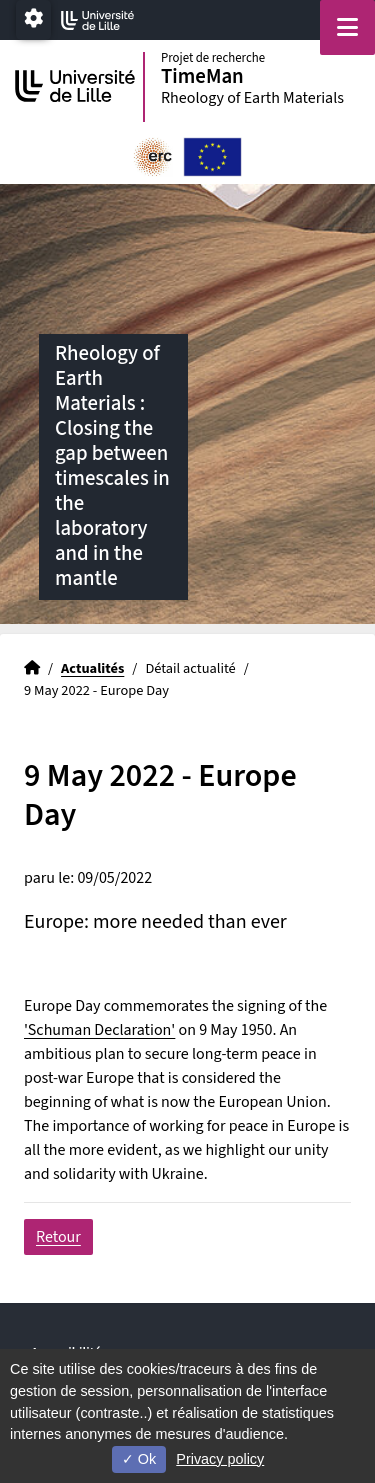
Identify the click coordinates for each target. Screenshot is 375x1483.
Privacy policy (220, 1459)
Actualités (92, 668)
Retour (58, 1237)
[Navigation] (347, 27)
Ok (139, 1459)
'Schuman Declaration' (99, 1030)
